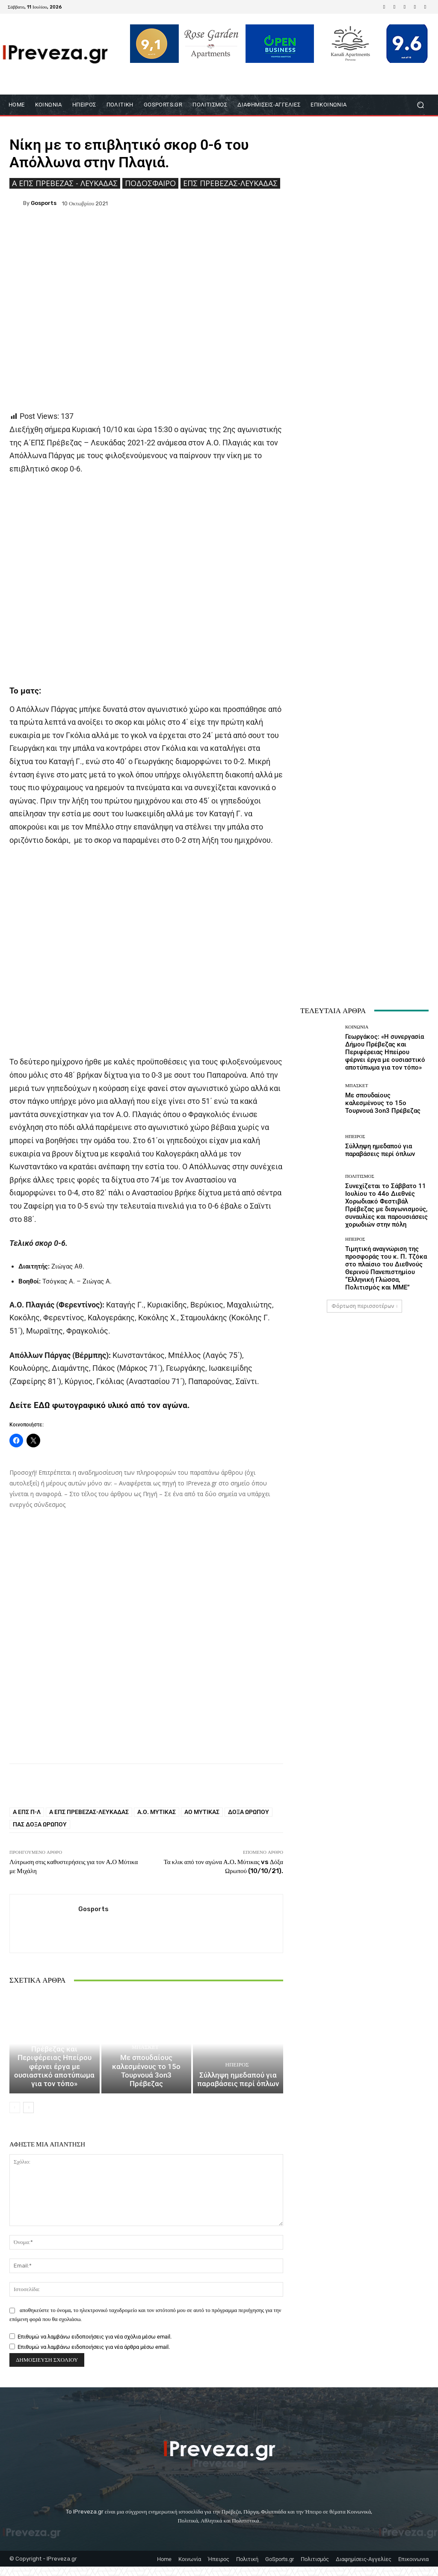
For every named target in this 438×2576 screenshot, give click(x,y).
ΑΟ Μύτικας (201, 1811)
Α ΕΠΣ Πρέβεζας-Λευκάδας (89, 1811)
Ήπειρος (237, 2076)
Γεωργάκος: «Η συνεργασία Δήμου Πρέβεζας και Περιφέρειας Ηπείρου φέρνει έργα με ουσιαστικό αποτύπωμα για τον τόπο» (55, 2078)
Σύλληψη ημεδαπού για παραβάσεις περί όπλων (238, 2089)
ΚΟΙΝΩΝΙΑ (53, 2053)
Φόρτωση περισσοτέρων (364, 1306)
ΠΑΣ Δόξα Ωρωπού (40, 1824)
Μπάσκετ (145, 2068)
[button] (420, 105)
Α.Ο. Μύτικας (156, 1811)
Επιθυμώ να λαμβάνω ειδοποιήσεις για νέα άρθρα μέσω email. (94, 2356)
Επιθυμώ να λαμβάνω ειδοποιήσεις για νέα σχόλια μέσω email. (95, 2345)
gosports (43, 203)
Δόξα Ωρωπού (248, 1811)
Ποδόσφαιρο (150, 183)
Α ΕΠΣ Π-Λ (27, 1811)
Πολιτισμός (359, 1176)
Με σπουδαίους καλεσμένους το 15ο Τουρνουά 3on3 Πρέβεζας (146, 2085)
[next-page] (28, 2116)
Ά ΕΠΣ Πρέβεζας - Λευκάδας (64, 183)
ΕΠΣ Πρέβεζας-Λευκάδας (230, 183)
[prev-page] (14, 2116)
